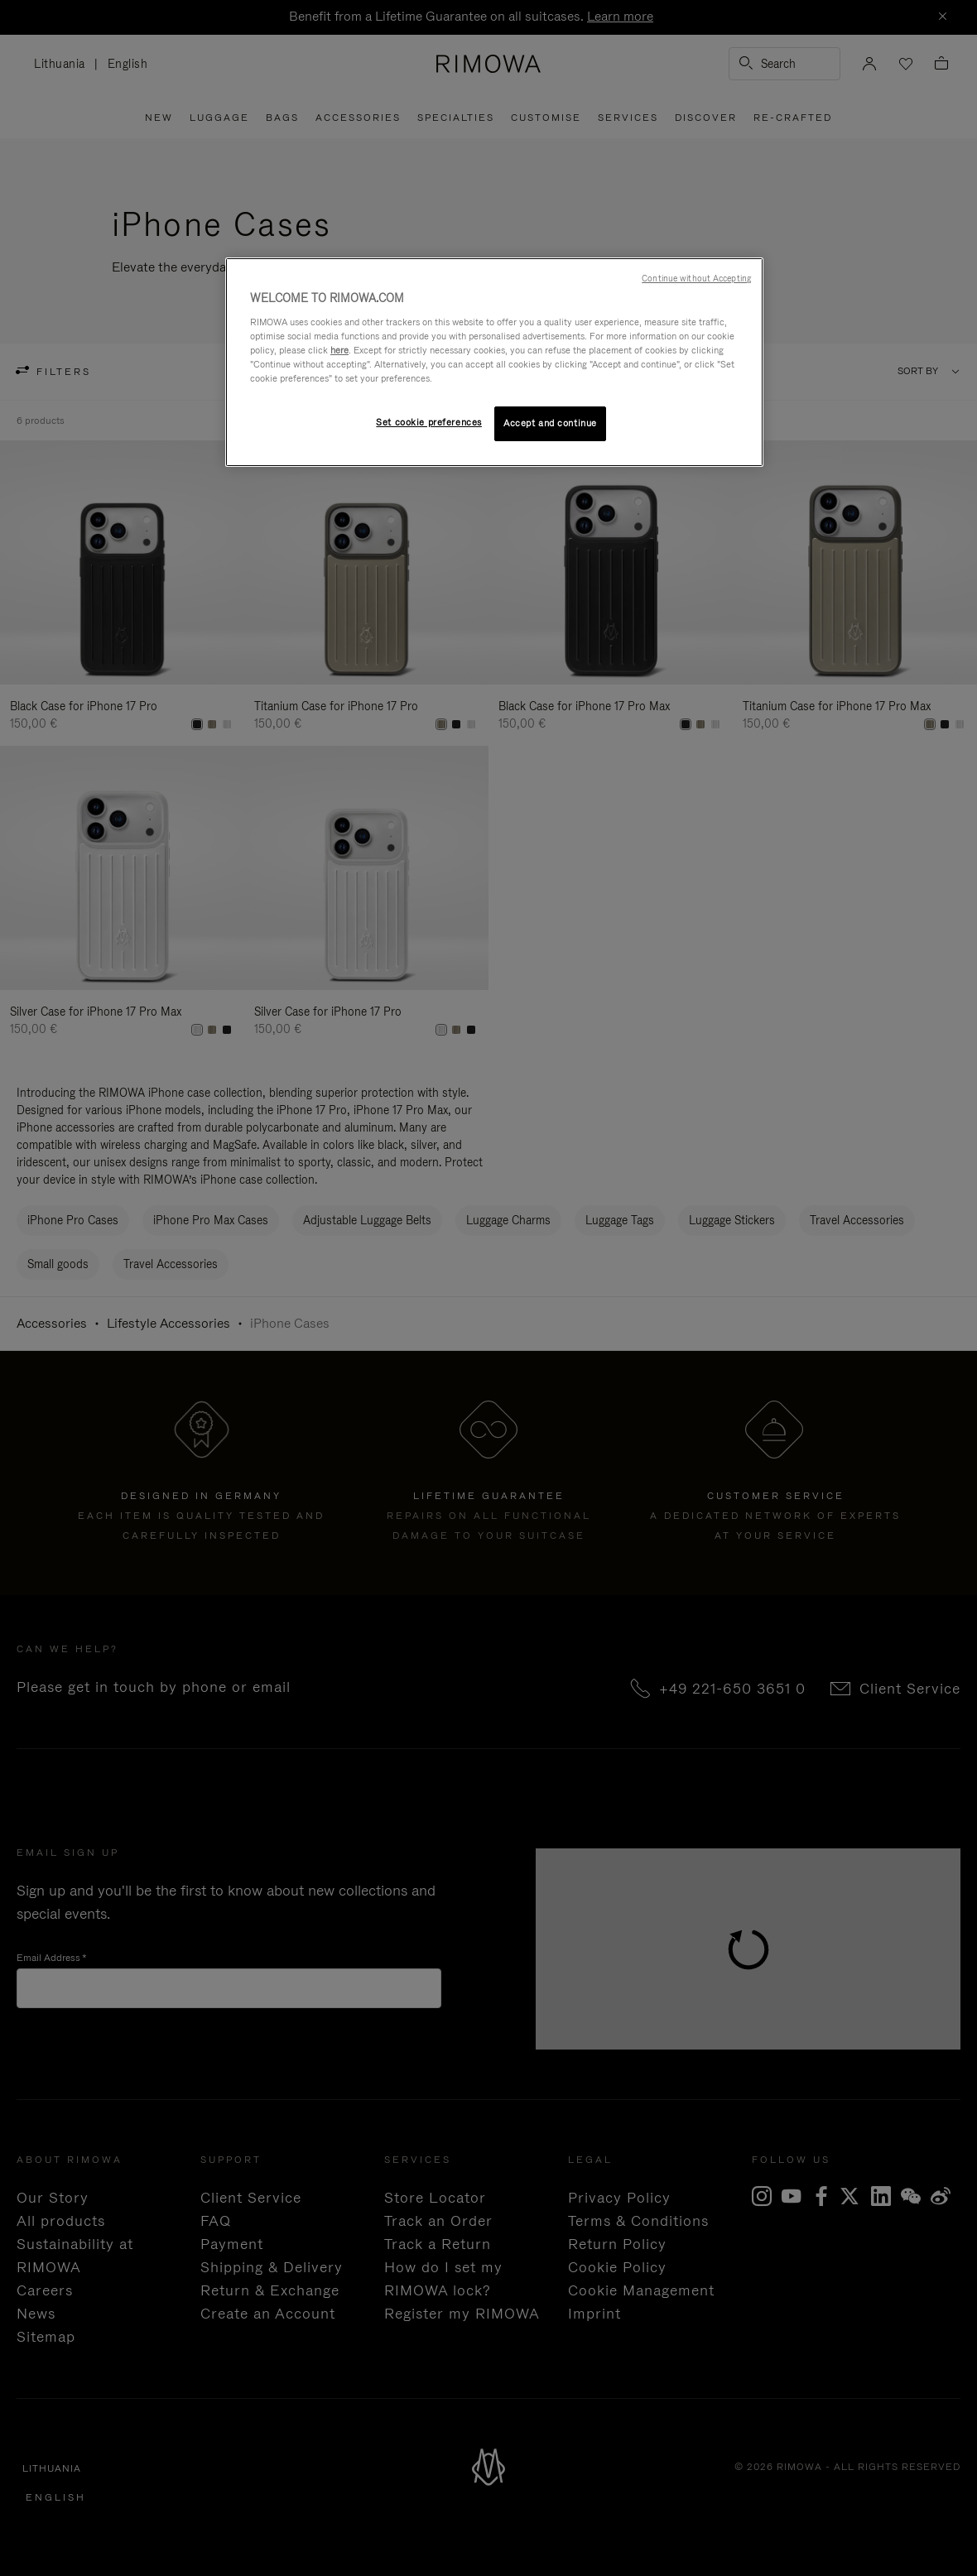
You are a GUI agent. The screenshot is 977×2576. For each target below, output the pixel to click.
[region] (494, 362)
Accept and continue (550, 423)
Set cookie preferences (429, 422)
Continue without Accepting (696, 278)
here (339, 350)
